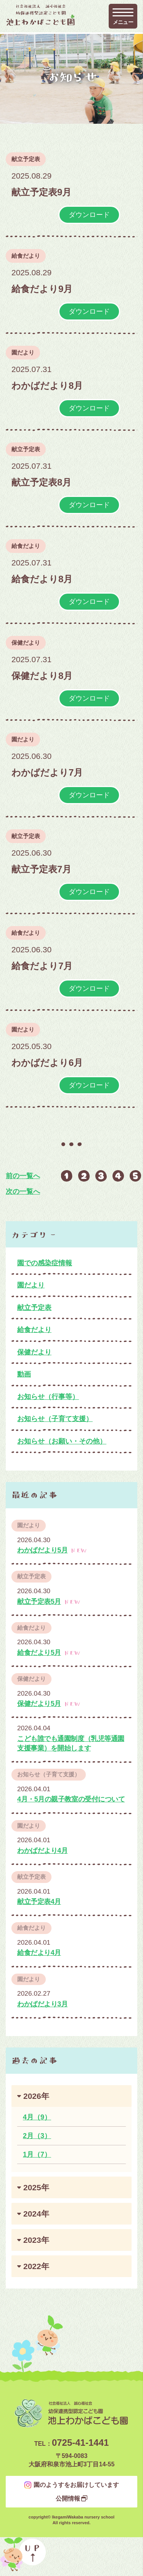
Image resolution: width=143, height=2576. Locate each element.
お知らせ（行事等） (48, 1397)
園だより (22, 352)
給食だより (25, 255)
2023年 (36, 2240)
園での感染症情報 (44, 1263)
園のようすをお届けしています (76, 2485)
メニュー (123, 22)
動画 (24, 1374)
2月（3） (37, 2136)
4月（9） (37, 2117)
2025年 (36, 2187)
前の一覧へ (23, 1176)
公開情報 (68, 2498)
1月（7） (37, 2154)
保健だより (25, 642)
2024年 (36, 2214)
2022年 (36, 2266)
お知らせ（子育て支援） (55, 1419)
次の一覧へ (23, 1191)
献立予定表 (25, 159)
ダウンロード (89, 215)
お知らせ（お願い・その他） (61, 1441)
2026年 (36, 2096)
